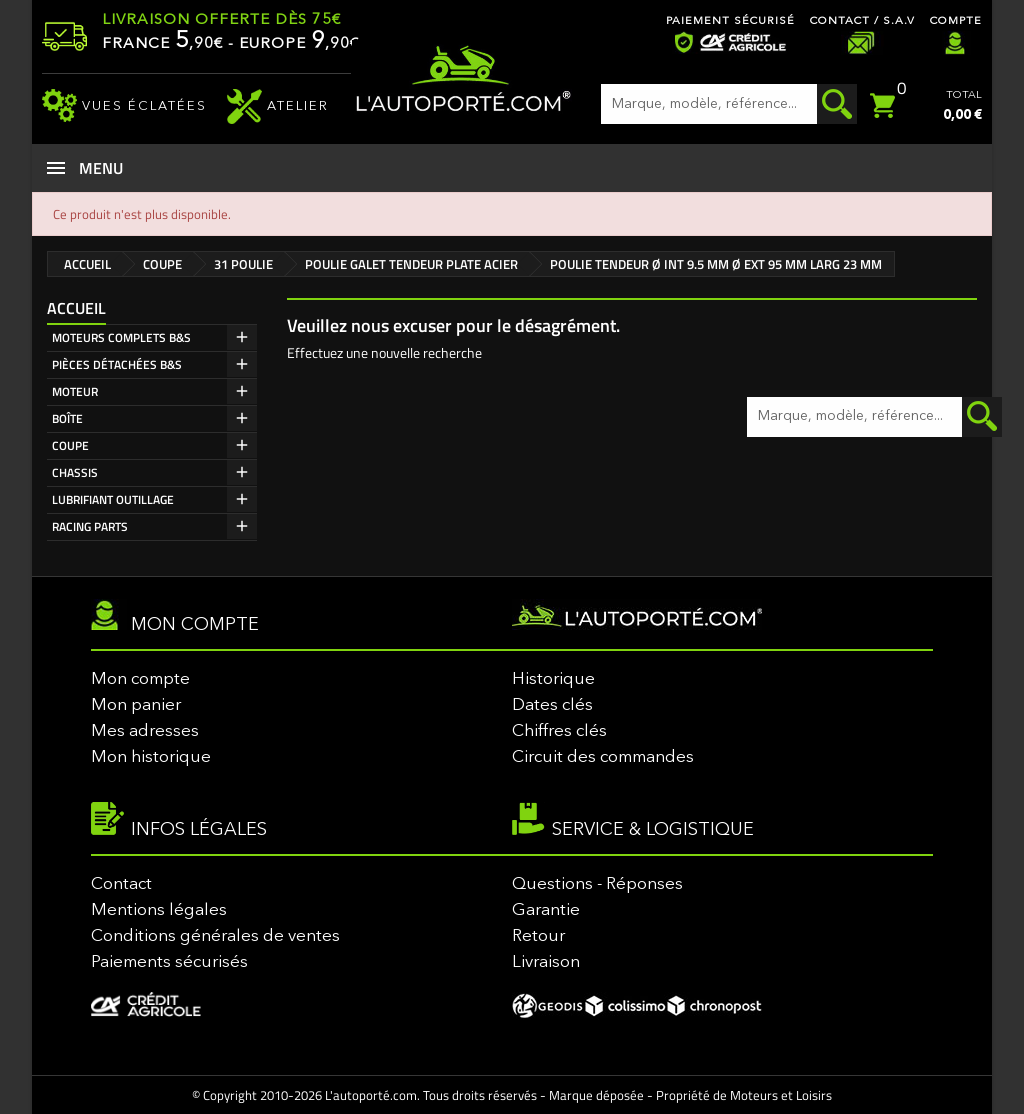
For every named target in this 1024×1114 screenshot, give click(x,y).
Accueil (76, 308)
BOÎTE (67, 418)
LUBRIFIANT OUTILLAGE (113, 499)
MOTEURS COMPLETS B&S (121, 337)
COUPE (70, 445)
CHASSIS (75, 472)
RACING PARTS (90, 526)
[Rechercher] (729, 104)
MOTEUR (75, 391)
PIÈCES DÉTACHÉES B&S (117, 364)
